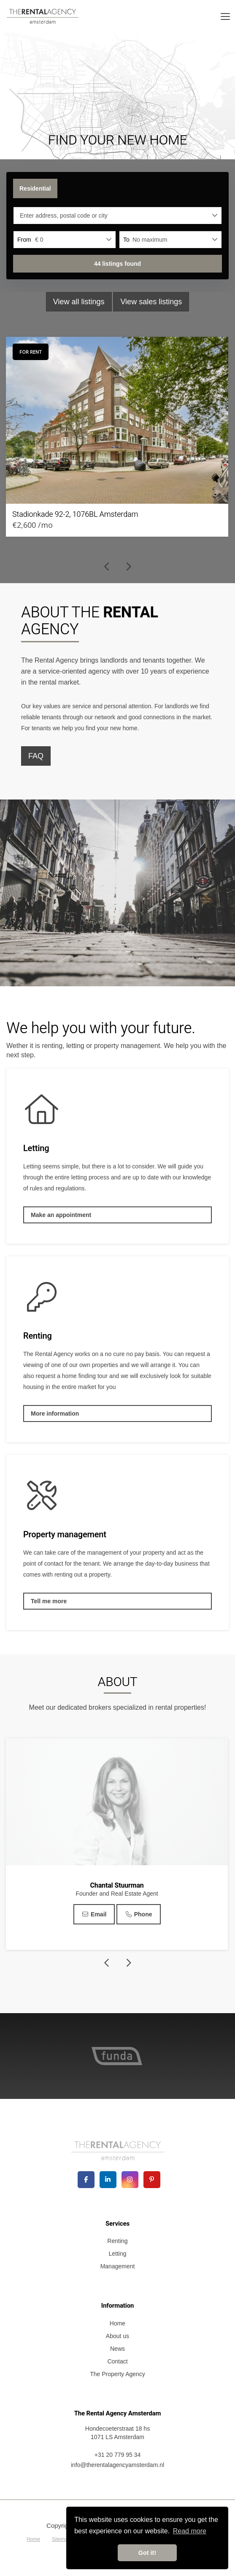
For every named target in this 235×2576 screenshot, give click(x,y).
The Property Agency (117, 2374)
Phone (138, 1914)
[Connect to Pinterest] (151, 2179)
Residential (35, 188)
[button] (117, 264)
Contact (117, 2361)
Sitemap (61, 2539)
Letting (117, 2253)
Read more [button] (189, 2531)
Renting (117, 2241)
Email (94, 1914)
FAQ (35, 756)
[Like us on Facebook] (86, 2179)
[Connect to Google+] (130, 2179)
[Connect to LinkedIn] (108, 2179)
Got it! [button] (147, 2552)
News (117, 2348)
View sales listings (151, 301)
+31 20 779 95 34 (117, 2454)
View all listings (79, 301)
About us (117, 2336)
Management (117, 2266)
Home (117, 2323)
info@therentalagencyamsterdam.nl (117, 2464)
